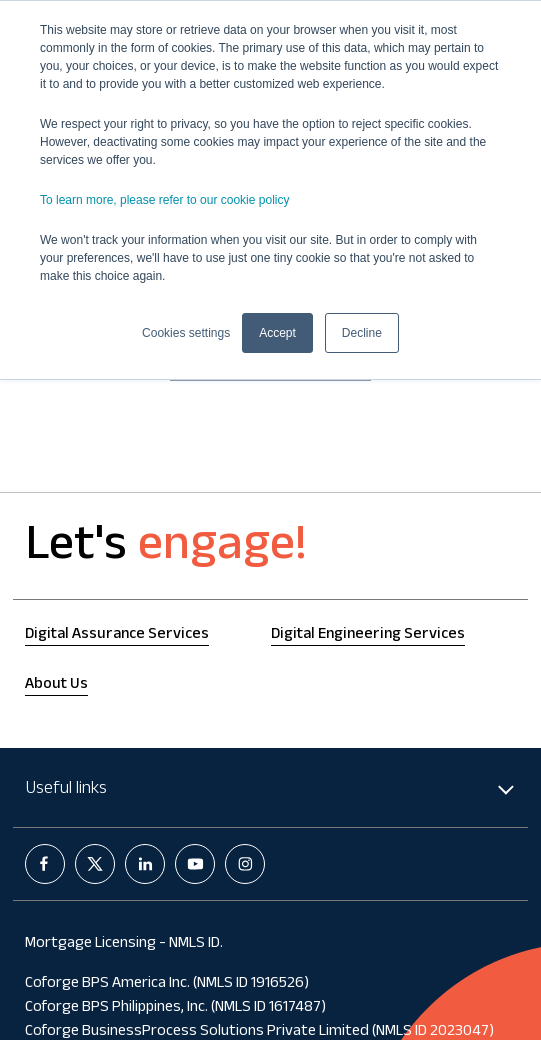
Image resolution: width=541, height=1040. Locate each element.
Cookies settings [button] (186, 333)
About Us (56, 685)
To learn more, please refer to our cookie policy (164, 200)
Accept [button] (277, 333)
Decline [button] (362, 333)
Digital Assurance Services (117, 635)
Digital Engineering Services (368, 635)
